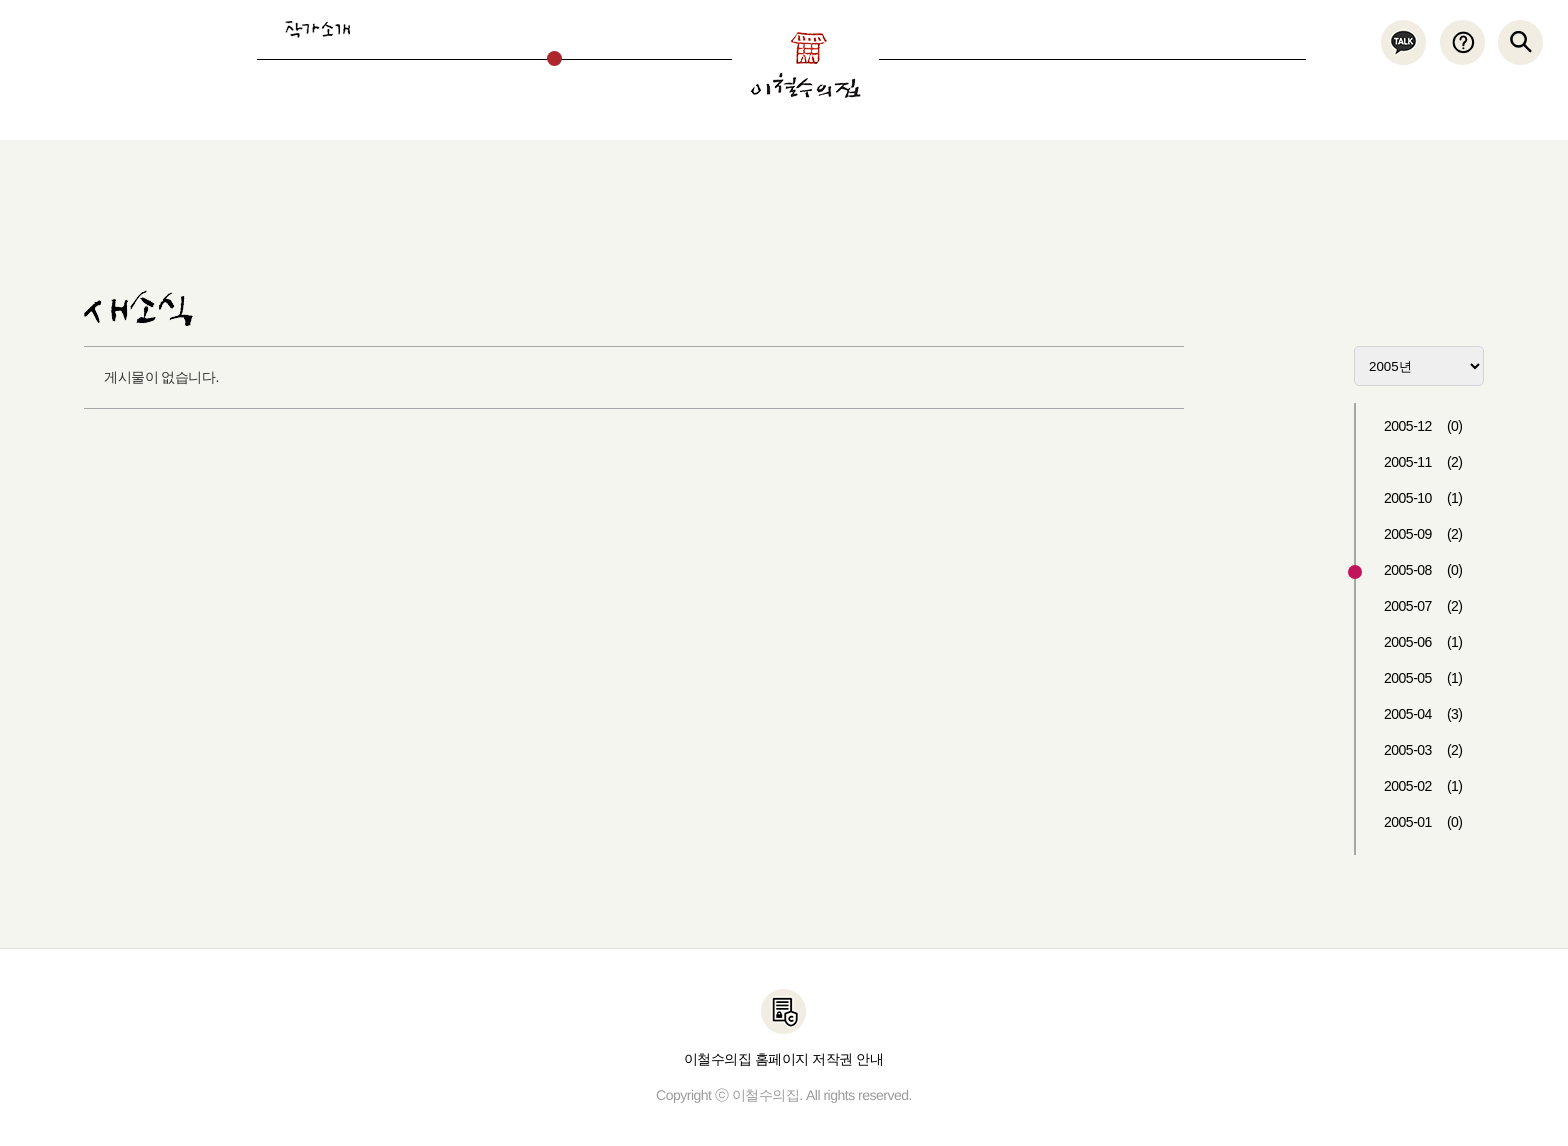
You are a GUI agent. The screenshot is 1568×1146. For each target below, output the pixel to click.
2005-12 (1423, 426)
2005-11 (1423, 462)
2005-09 (1423, 534)
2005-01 (1423, 822)
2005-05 (1423, 678)
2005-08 (1423, 570)
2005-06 (1423, 642)
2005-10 (1423, 498)
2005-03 (1423, 750)
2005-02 (1423, 786)
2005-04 (1423, 714)
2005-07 (1423, 606)
